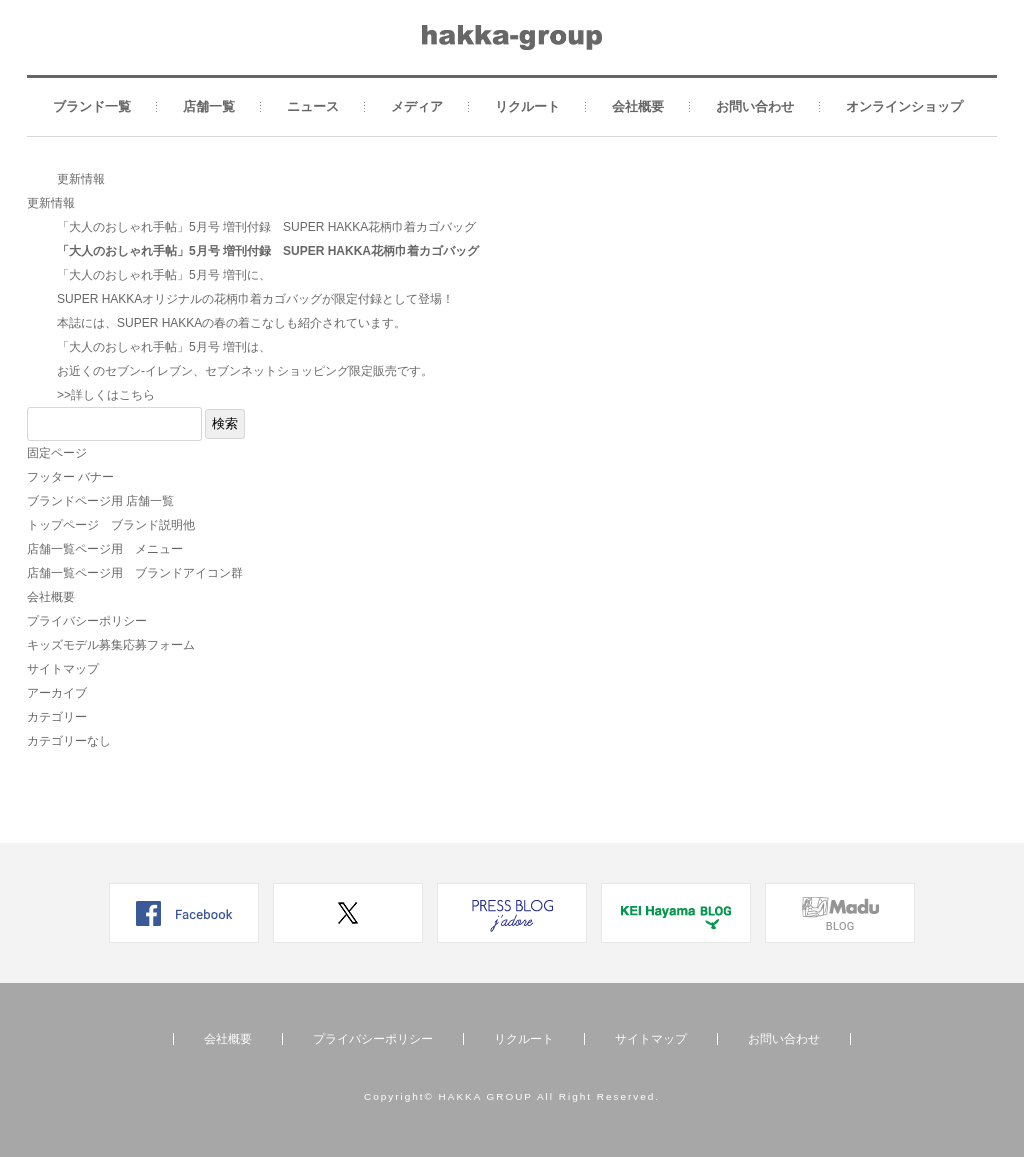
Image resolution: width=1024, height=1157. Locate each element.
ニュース (313, 106)
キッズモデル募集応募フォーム (111, 645)
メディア (417, 106)
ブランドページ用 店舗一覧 (100, 501)
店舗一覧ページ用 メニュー (105, 549)
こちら (137, 395)
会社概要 (638, 106)
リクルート (527, 106)
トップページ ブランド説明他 (111, 525)
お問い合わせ (755, 106)
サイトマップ (63, 669)
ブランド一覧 (92, 106)
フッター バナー (70, 477)
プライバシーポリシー (87, 621)
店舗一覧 (209, 106)
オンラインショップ (904, 106)
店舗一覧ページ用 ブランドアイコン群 (135, 573)
